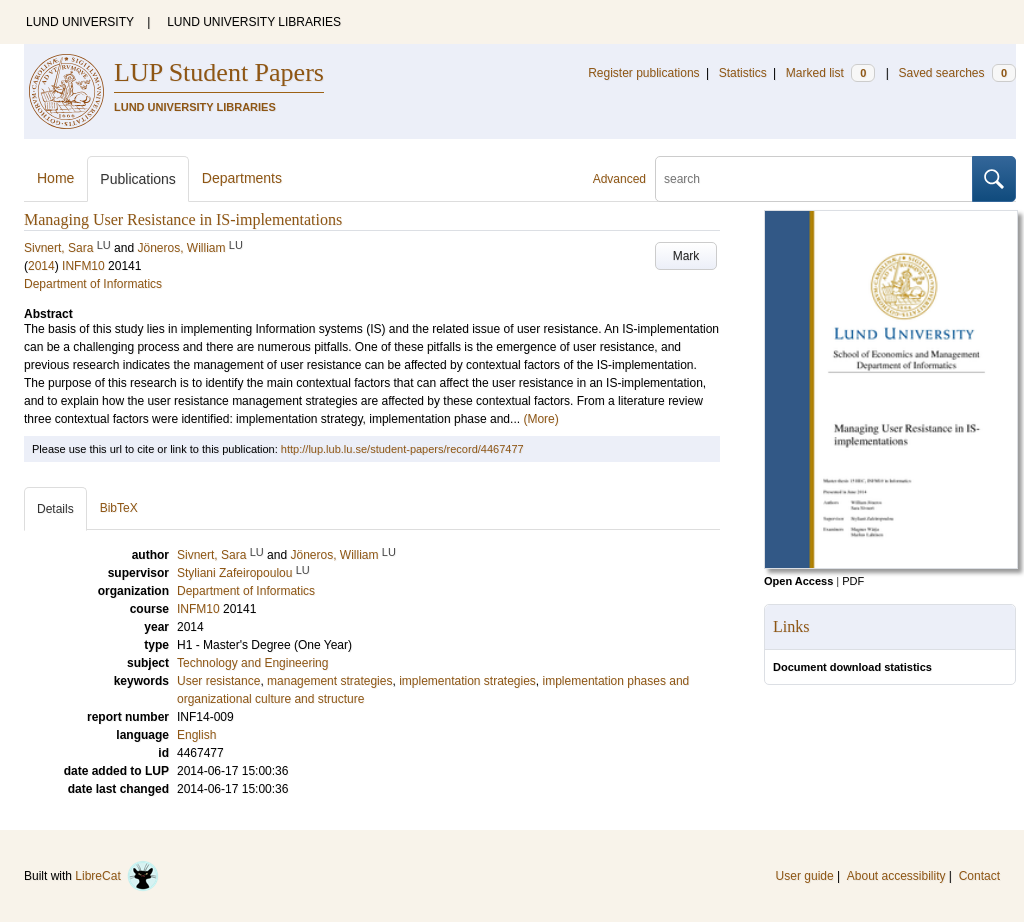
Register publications (643, 73)
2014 (41, 266)
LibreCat (117, 876)
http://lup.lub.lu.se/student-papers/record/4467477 (402, 449)
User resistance (218, 681)
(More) (540, 419)
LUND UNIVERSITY (80, 22)
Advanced (619, 179)
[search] (814, 179)
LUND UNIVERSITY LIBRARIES (254, 22)
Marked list (830, 73)
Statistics (743, 73)
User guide (805, 876)
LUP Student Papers (219, 72)
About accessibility (896, 876)
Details (55, 509)
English (196, 735)
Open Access (798, 581)
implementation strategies (467, 681)
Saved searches (957, 73)
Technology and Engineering (252, 663)
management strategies (329, 681)
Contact (979, 876)
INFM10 (83, 266)
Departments (242, 178)
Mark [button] (686, 256)
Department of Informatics (93, 284)
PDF (853, 581)
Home (55, 178)
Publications (138, 179)
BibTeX (119, 508)
